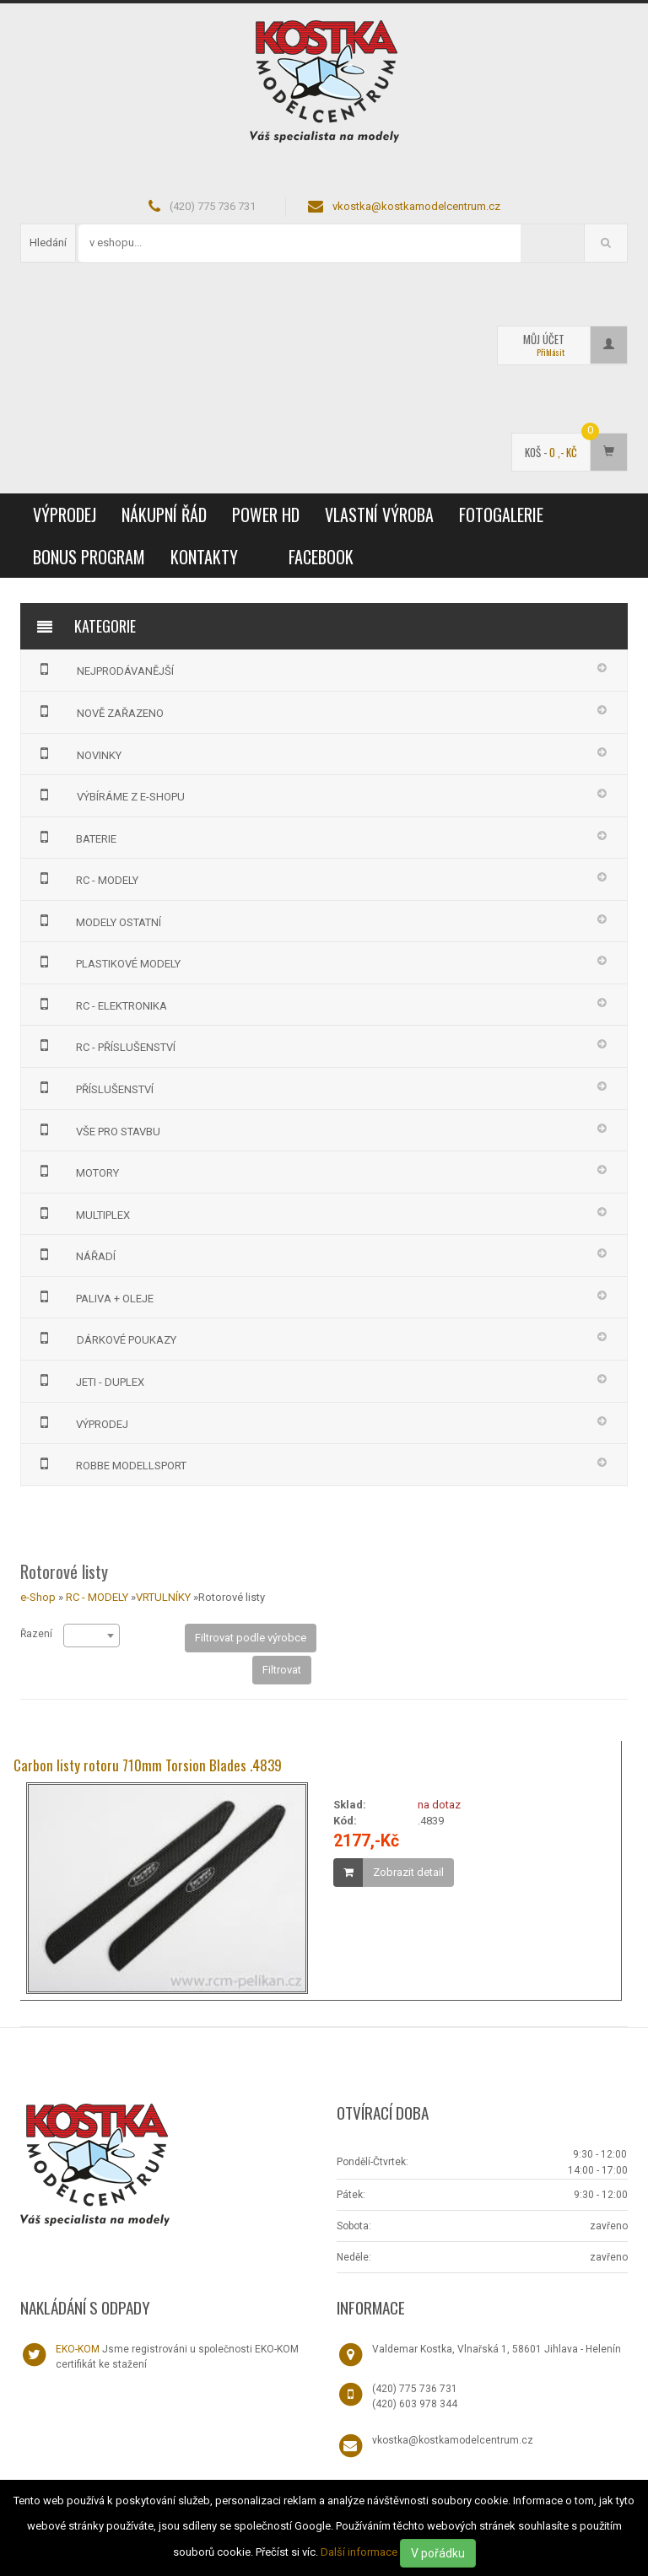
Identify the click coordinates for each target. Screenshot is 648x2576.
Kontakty (204, 556)
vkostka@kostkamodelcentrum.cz (416, 206)
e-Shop (38, 1597)
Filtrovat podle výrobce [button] (250, 1637)
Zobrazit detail (408, 1872)
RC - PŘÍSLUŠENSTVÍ (105, 1045)
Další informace (359, 2552)
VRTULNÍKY (163, 1597)
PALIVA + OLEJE (94, 1296)
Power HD (266, 514)
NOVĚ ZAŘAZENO (99, 711)
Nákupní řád (164, 514)
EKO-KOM (78, 2349)
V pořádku (438, 2553)
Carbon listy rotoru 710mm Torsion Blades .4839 (148, 1765)
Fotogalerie (501, 514)
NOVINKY (78, 753)
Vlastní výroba (379, 514)
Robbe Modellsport (110, 1463)
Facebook (321, 556)
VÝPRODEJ (64, 514)
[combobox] (91, 1635)
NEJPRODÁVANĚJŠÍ (104, 668)
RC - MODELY (86, 878)
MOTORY (77, 1170)
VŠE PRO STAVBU (97, 1129)
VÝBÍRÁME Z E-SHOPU (109, 794)
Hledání (48, 242)
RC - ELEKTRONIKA (101, 1003)
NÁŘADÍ (75, 1254)
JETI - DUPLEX (89, 1380)
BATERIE (75, 836)
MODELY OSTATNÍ (98, 920)
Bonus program (89, 556)
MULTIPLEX (82, 1212)
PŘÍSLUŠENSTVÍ (94, 1087)
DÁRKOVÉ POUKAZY (105, 1337)
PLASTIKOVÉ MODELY (107, 961)
